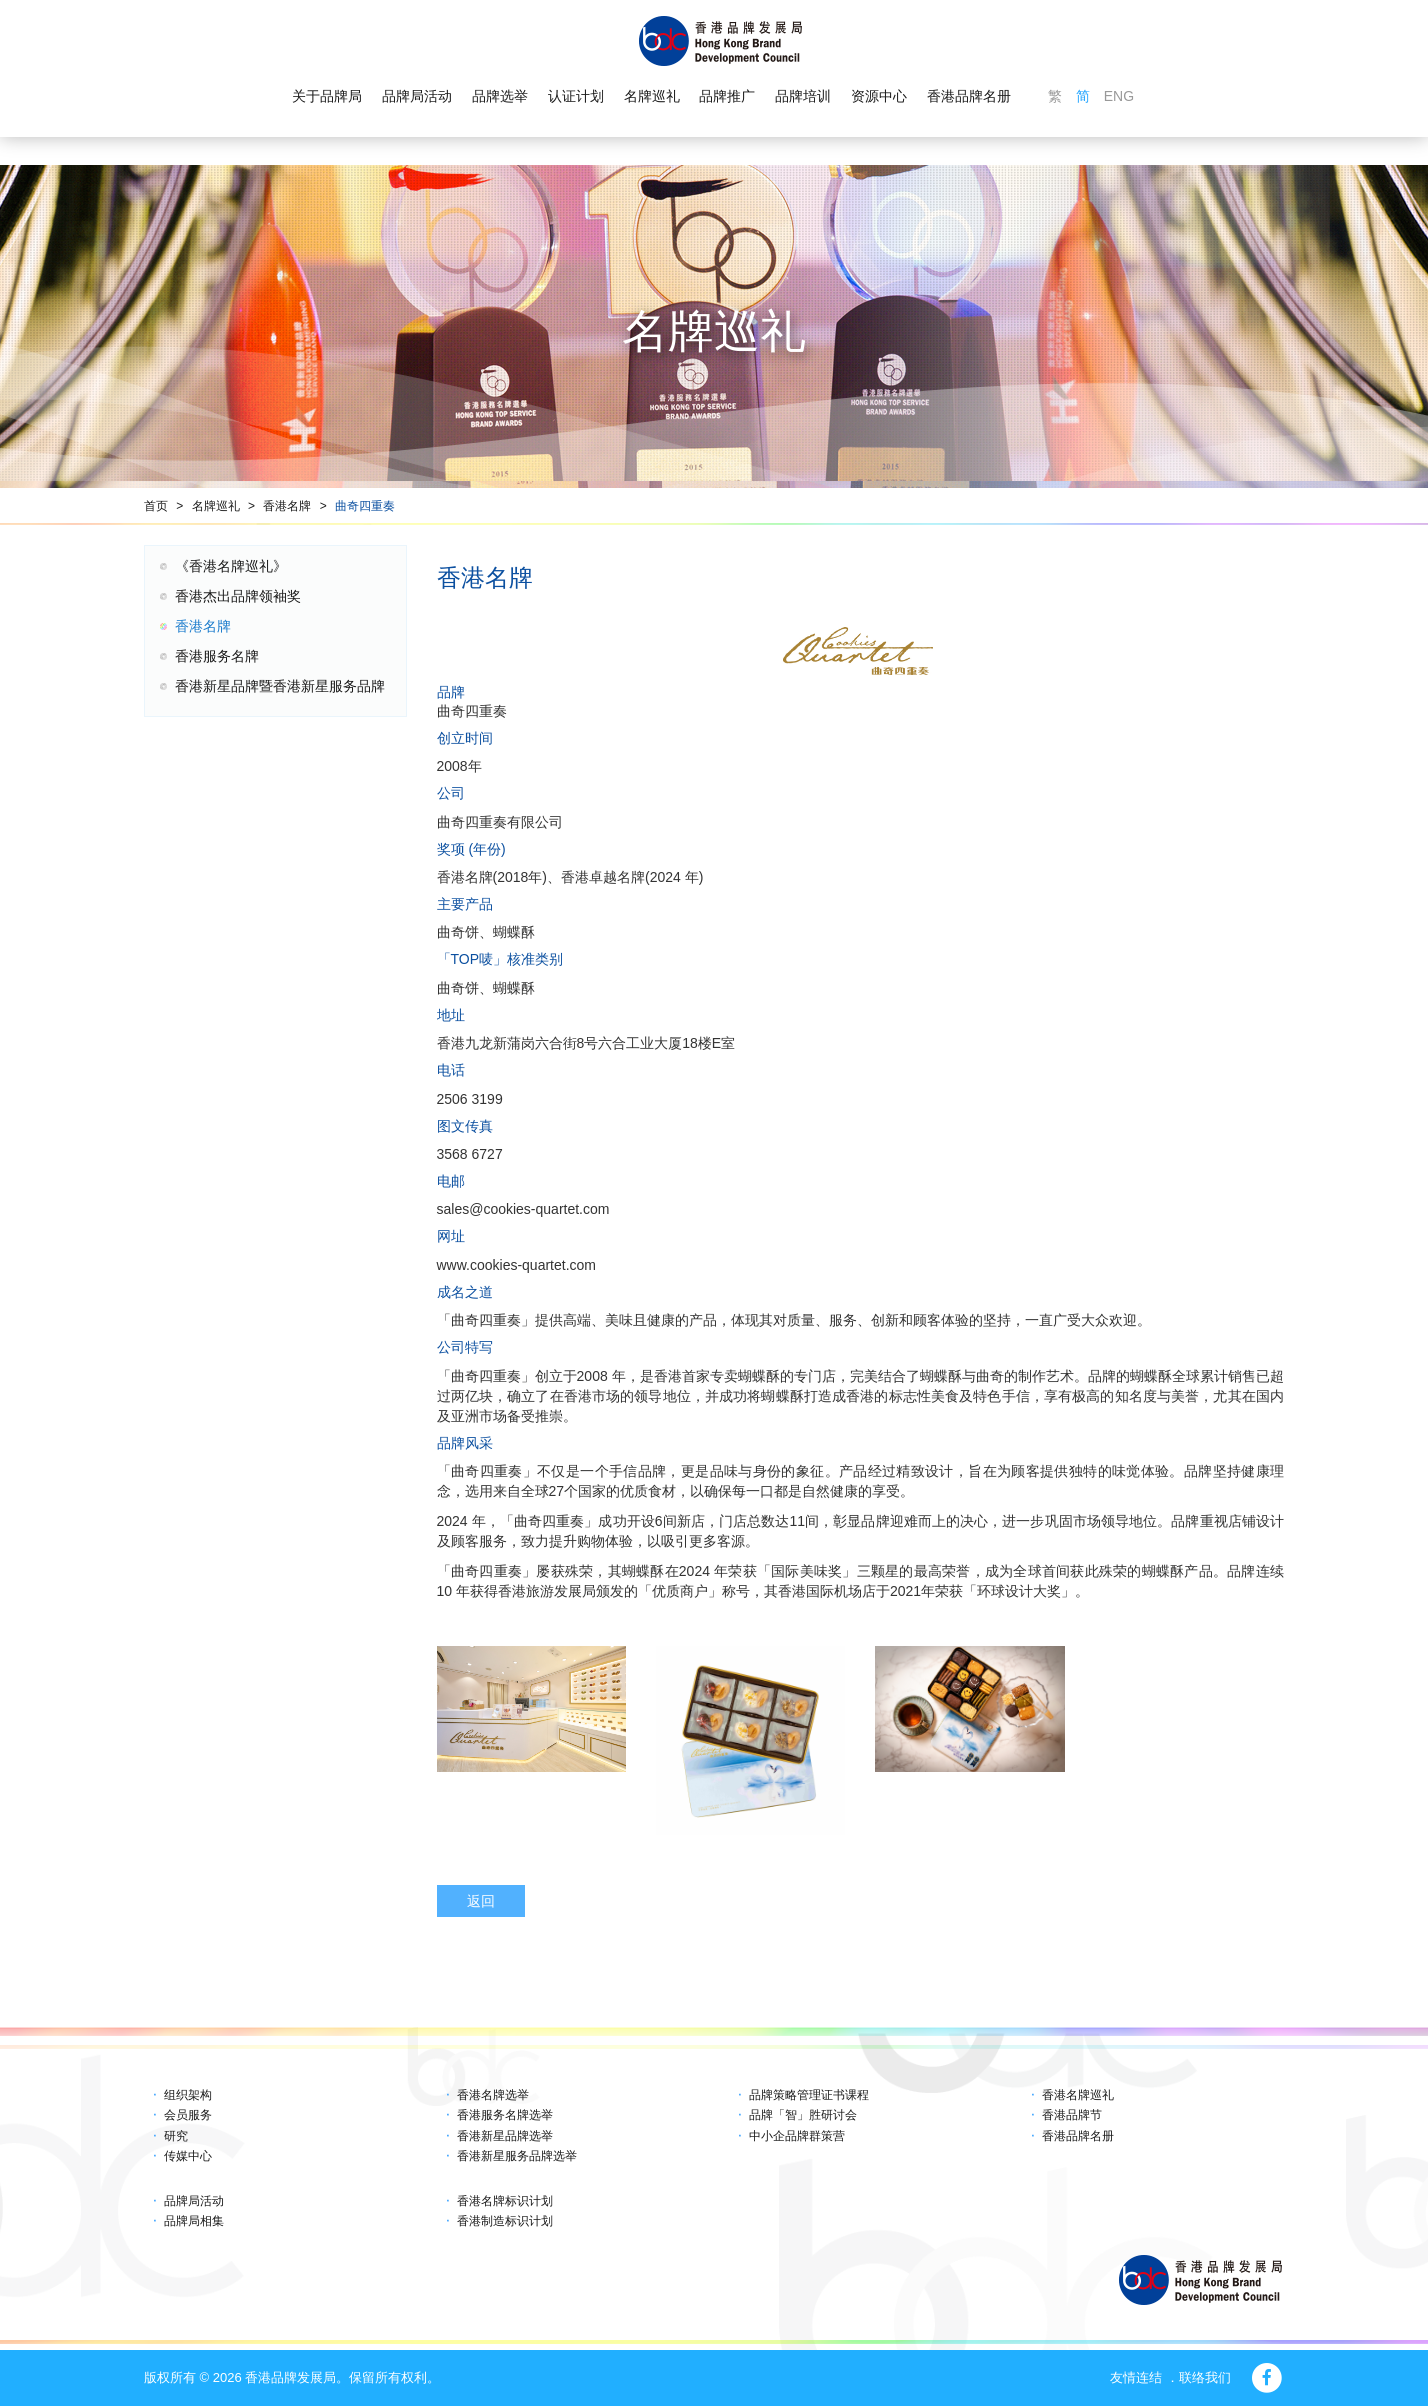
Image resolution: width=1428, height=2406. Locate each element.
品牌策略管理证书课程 (809, 2095)
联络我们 (1205, 2377)
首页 (156, 506)
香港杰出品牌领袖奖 (238, 596)
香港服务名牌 (217, 656)
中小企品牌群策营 (797, 2136)
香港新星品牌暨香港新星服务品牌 (280, 686)
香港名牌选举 (493, 2095)
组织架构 (188, 2095)
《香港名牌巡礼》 (231, 566)
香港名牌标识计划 (505, 2201)
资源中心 (879, 96)
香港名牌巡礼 (1078, 2095)
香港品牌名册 (969, 96)
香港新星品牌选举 (505, 2136)
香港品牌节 (1072, 2115)
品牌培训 (803, 96)
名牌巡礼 (651, 96)
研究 (176, 2136)
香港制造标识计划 (505, 2221)
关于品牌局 (327, 96)
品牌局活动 (417, 96)
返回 (481, 1901)
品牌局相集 (194, 2221)
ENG (1119, 96)
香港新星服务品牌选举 (517, 2156)
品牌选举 (500, 96)
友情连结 (1136, 2377)
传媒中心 (188, 2156)
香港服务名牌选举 (505, 2115)
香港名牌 (287, 506)
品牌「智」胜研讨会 (803, 2115)
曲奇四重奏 (365, 506)
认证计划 (576, 96)
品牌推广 (727, 96)
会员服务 (188, 2115)
